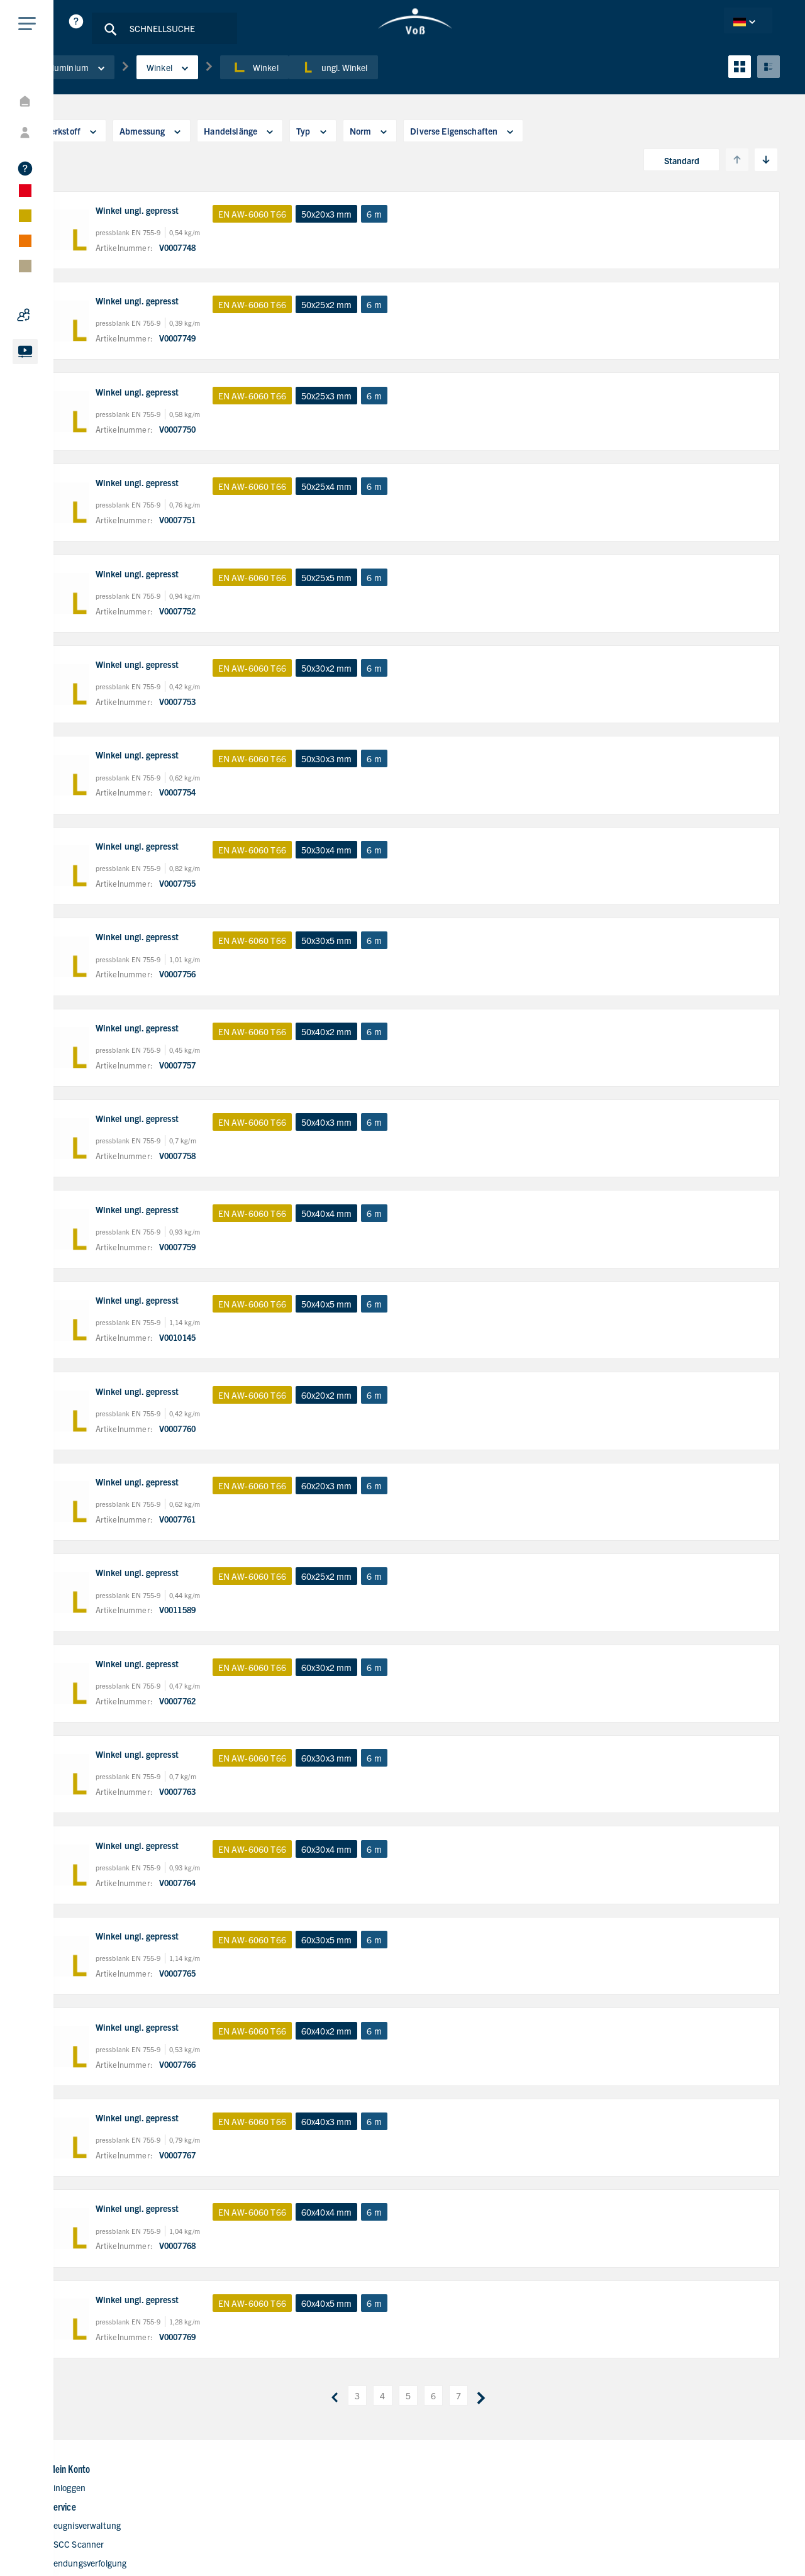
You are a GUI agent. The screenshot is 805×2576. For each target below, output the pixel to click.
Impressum (721, 2542)
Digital (455, 2427)
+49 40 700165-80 (660, 2427)
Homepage (464, 2389)
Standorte (462, 2445)
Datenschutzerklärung (644, 2542)
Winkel (220, 81)
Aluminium (128, 81)
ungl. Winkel (386, 81)
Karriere (458, 2464)
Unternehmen (470, 2408)
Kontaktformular (475, 2483)
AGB (763, 2542)
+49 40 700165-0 (658, 2409)
